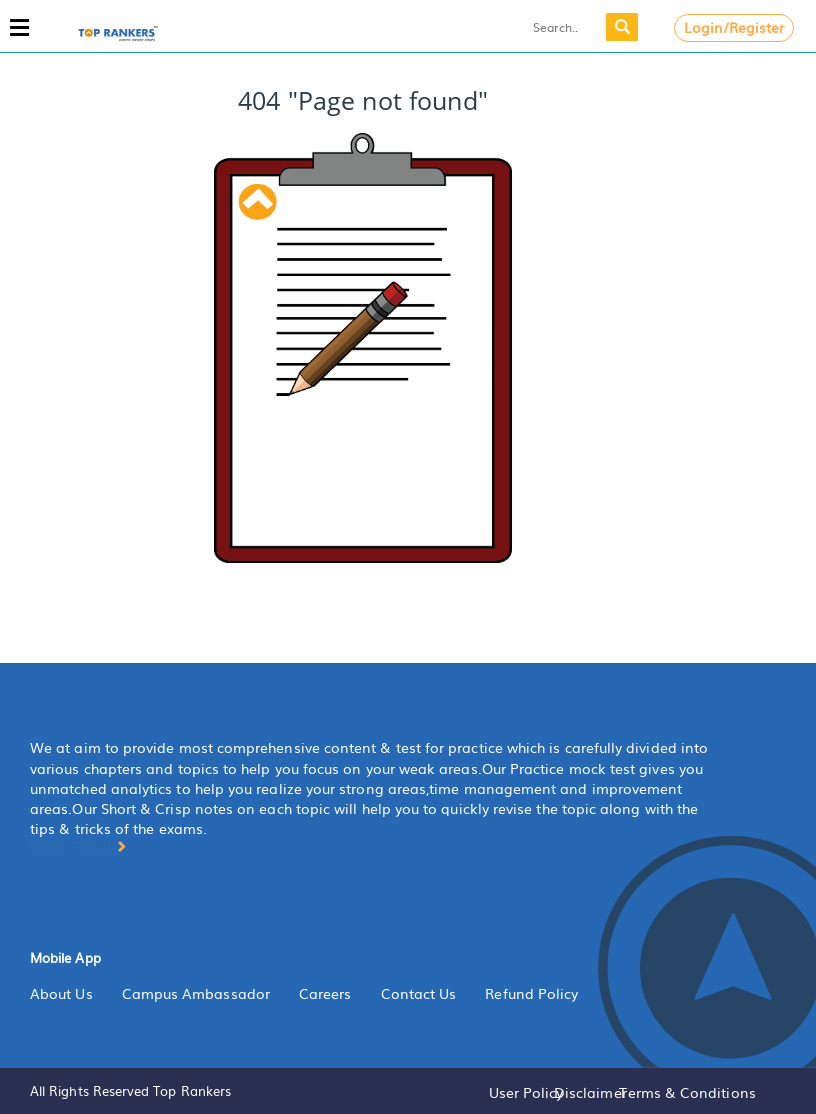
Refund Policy (531, 993)
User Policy (526, 1092)
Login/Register (734, 27)
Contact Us (419, 993)
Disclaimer (590, 1092)
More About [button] (78, 845)
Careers (325, 993)
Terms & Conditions (687, 1092)
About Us (61, 993)
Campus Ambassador (196, 993)
